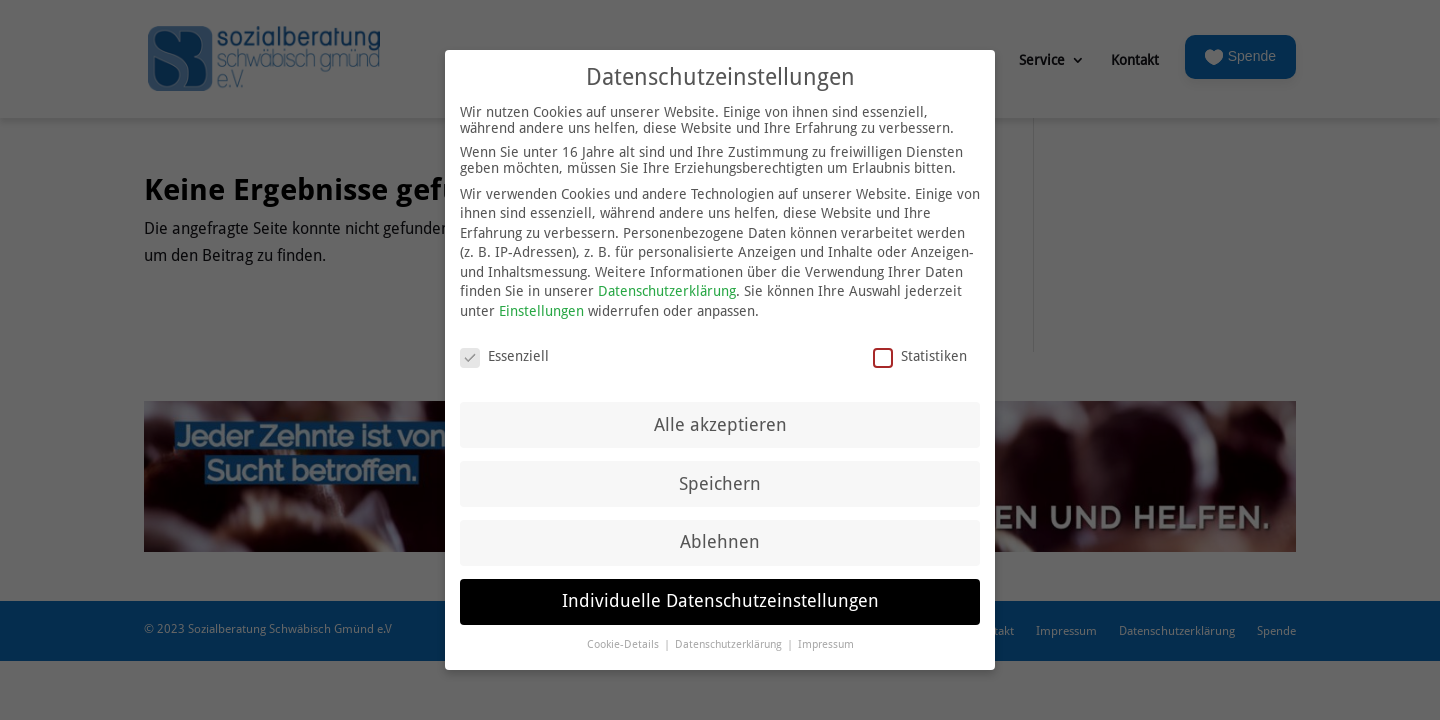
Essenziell (504, 346)
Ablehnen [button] (720, 532)
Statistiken (920, 346)
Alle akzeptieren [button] (720, 414)
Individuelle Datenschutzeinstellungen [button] (720, 591)
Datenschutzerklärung (667, 281)
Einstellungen (541, 301)
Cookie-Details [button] (624, 634)
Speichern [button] (720, 473)
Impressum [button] (826, 634)
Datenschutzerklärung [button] (730, 634)
